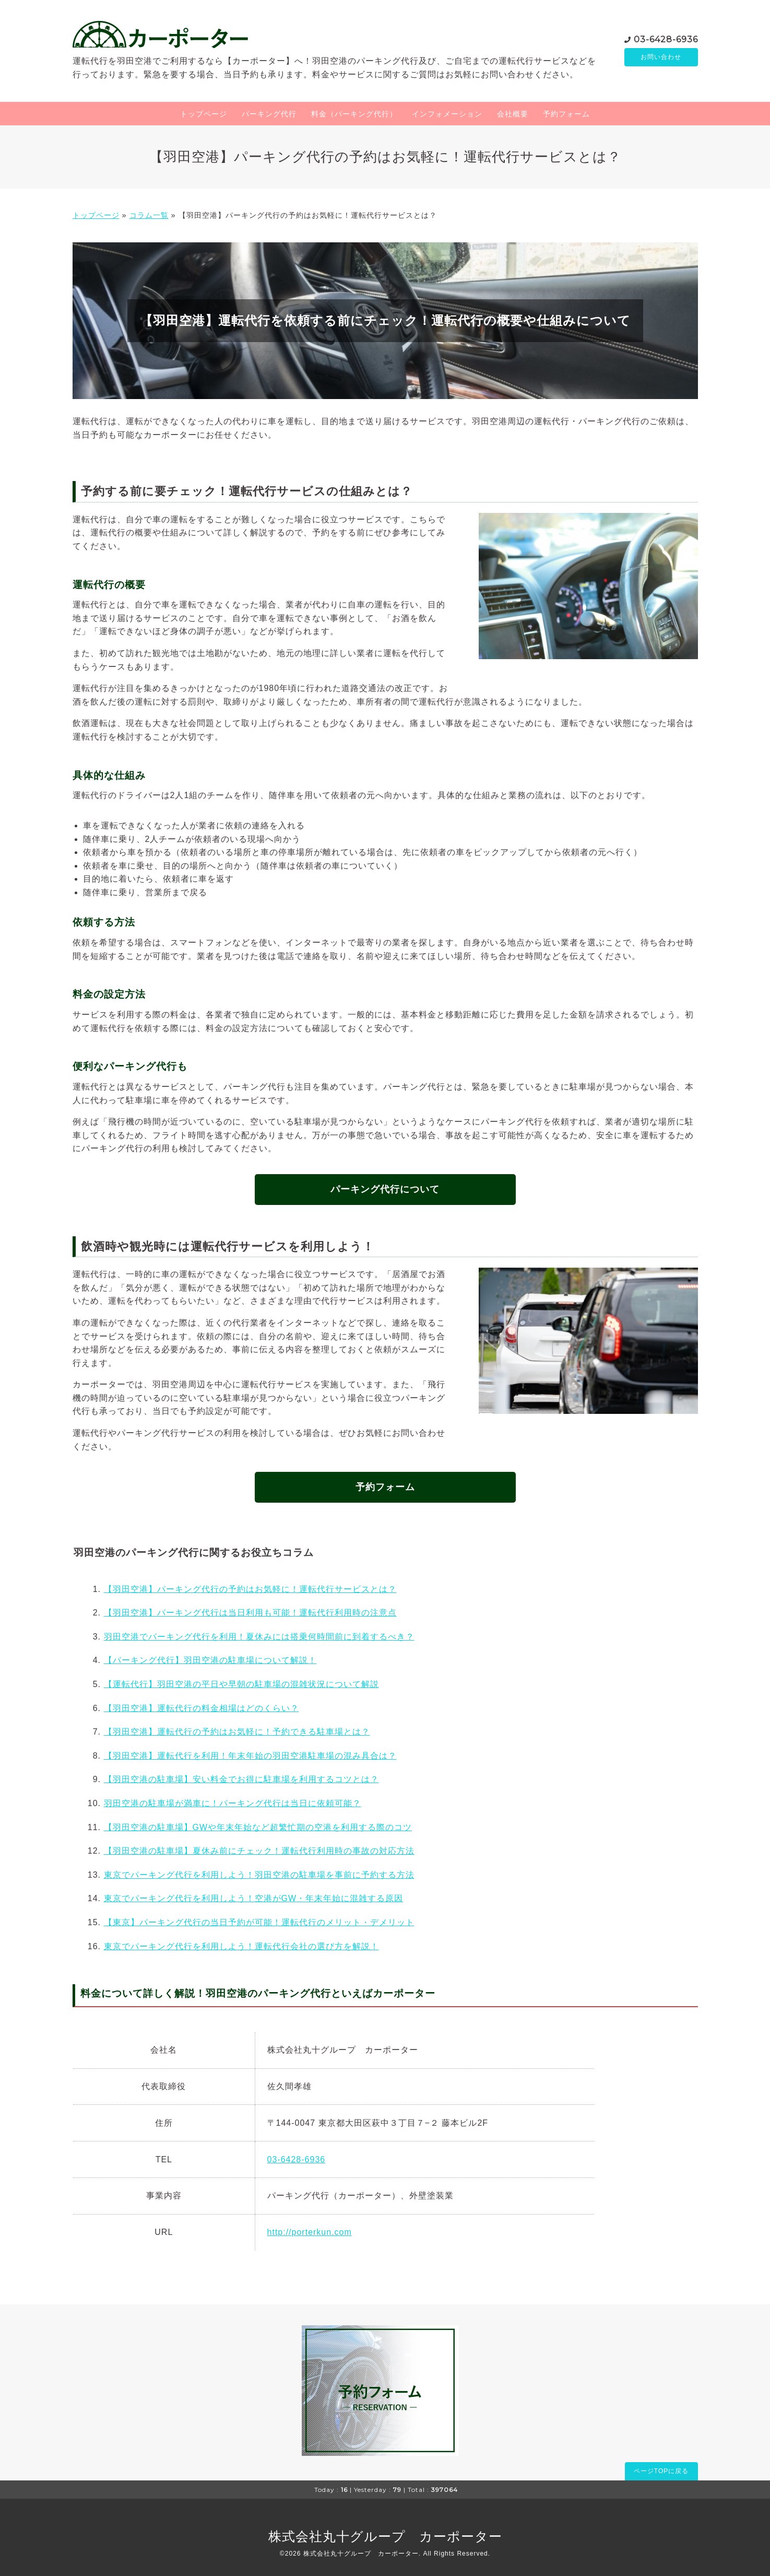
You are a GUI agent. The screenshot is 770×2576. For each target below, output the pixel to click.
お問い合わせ (660, 57)
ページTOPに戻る (661, 2471)
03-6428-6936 (666, 38)
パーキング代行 (269, 114)
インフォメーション (447, 114)
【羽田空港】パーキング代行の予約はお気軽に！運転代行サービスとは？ (250, 1589)
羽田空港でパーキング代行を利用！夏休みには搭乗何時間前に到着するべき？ (259, 1636)
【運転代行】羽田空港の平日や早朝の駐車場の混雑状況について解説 (241, 1684)
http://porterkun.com (309, 2232)
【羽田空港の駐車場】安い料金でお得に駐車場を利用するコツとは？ (241, 1779)
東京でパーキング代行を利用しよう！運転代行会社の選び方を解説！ (241, 1946)
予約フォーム (566, 114)
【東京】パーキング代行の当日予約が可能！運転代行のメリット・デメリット (259, 1922)
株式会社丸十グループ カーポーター (385, 2536)
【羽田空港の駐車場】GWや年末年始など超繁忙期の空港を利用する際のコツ (258, 1827)
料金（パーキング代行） (354, 114)
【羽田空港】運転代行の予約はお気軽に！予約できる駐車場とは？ (237, 1731)
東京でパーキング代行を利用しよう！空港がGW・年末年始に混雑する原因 (254, 1898)
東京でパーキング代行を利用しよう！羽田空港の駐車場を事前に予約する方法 (259, 1874)
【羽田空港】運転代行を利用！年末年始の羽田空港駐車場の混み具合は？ (250, 1755)
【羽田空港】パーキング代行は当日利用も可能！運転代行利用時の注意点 (250, 1612)
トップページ (203, 114)
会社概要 (512, 114)
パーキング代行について (385, 1189)
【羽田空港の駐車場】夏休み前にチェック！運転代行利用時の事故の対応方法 (259, 1850)
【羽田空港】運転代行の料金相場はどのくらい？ (201, 1708)
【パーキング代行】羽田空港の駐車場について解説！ (210, 1660)
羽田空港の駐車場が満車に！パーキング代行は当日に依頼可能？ (232, 1803)
